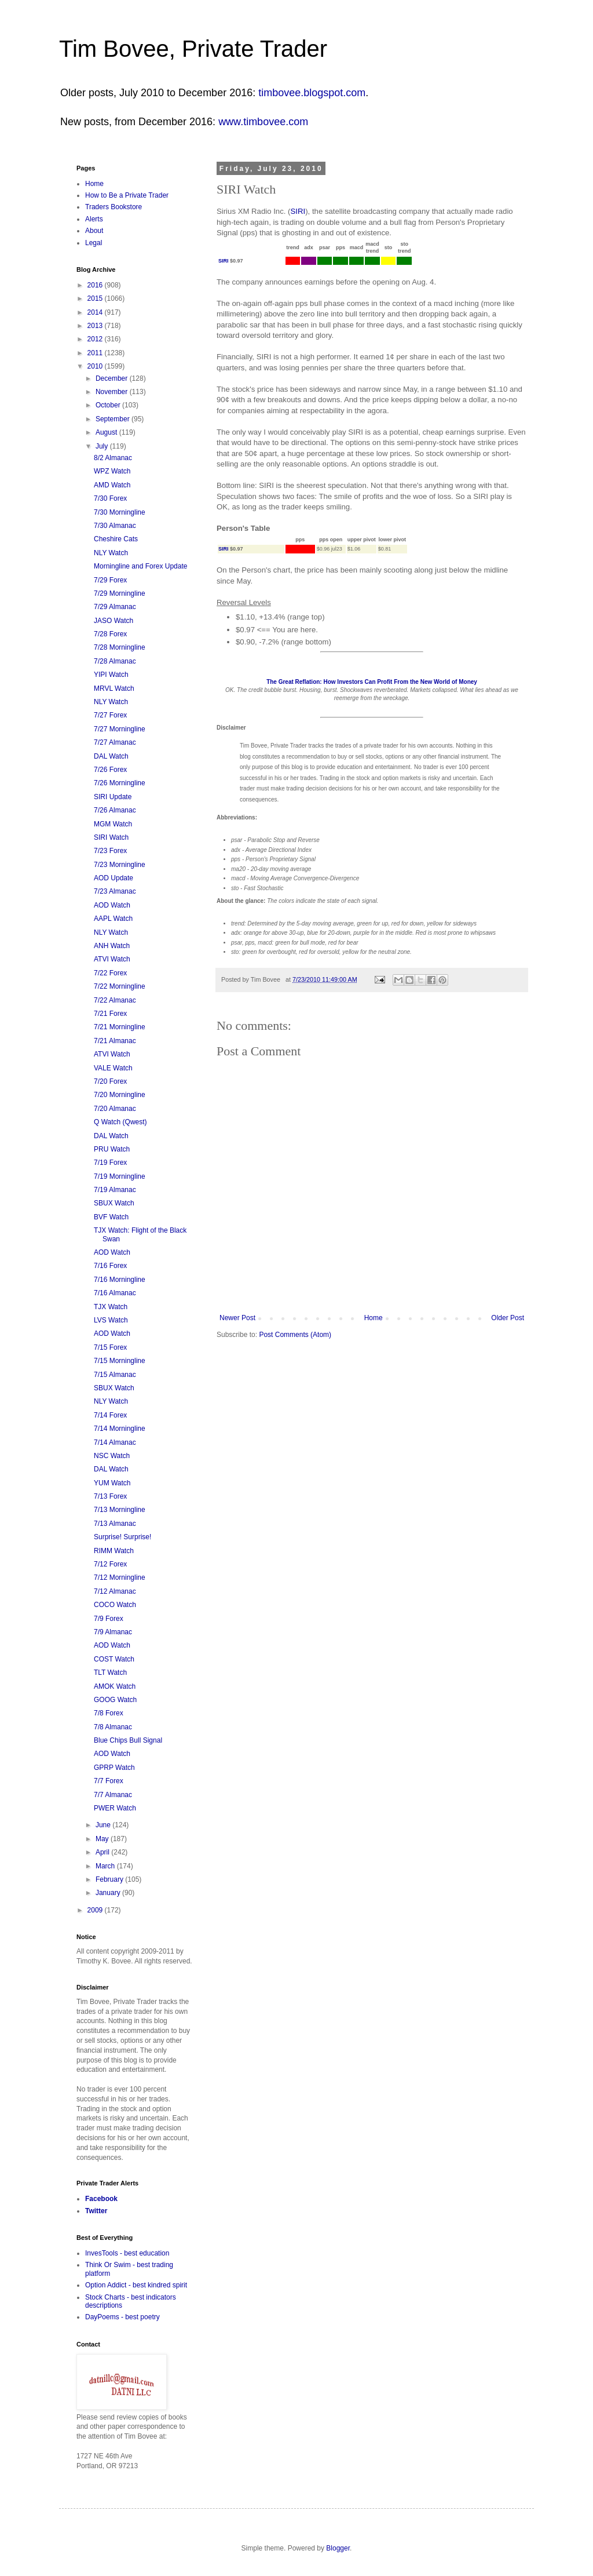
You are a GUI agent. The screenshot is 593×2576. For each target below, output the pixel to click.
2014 (96, 312)
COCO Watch (115, 1605)
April (103, 1852)
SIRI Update (112, 797)
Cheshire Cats (116, 539)
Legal (93, 243)
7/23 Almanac (115, 891)
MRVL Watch (114, 688)
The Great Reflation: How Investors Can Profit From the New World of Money (371, 682)
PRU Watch (112, 1149)
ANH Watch (112, 946)
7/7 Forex (108, 1781)
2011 (96, 353)
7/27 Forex (110, 715)
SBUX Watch (114, 1203)
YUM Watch (112, 1483)
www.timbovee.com (263, 121)
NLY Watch (111, 553)
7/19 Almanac (115, 1190)
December (113, 378)
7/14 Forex (110, 1415)
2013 (96, 326)
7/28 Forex (110, 634)
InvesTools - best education (127, 2253)
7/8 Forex (108, 1713)
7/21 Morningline (119, 1027)
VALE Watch (113, 1068)
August (107, 432)
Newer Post (237, 1318)
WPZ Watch (112, 471)
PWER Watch (115, 1808)
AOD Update (113, 878)
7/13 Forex (110, 1496)
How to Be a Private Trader (127, 195)
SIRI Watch (111, 837)
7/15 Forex (110, 1347)
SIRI (298, 211)
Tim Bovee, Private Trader (193, 48)
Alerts (94, 219)
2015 (96, 298)
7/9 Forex (108, 1619)
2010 (96, 366)
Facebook (101, 2199)
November (113, 392)
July (103, 446)
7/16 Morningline (119, 1280)
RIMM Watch (114, 1551)
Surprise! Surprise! (122, 1537)
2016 (96, 285)
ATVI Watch (112, 959)
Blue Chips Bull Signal (128, 1740)
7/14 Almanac (115, 1442)
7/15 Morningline (119, 1361)
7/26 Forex (110, 770)
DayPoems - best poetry (122, 2317)
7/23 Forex (110, 851)
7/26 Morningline (119, 783)
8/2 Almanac (113, 458)
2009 (96, 1910)
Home (373, 1318)
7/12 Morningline (119, 1577)
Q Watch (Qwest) (120, 1122)
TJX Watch (110, 1307)
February (110, 1879)
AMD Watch (112, 485)
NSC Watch (112, 1456)
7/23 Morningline (119, 865)
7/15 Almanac (115, 1375)
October (109, 405)
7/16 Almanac (115, 1293)
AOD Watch (112, 905)
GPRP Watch (114, 1768)
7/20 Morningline (119, 1095)
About (94, 231)
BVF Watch (111, 1217)
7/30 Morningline (119, 512)
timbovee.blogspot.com (311, 93)
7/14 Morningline (119, 1428)
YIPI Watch (111, 675)
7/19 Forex (110, 1162)
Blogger (338, 2548)
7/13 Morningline (119, 1510)
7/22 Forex (110, 973)
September (113, 419)
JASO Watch (113, 621)
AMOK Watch (115, 1686)
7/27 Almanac (115, 742)
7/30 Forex (110, 498)
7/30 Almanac (115, 526)
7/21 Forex (110, 1014)
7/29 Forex (110, 580)
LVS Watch (111, 1320)
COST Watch (114, 1659)
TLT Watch (110, 1672)
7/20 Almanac (115, 1109)
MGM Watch (113, 824)
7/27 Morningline (119, 729)
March (106, 1866)
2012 (96, 339)
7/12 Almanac (115, 1591)
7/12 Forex (110, 1564)
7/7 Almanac (113, 1795)
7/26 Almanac (115, 810)
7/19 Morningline (119, 1176)
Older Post (507, 1318)
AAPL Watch (113, 918)
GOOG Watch (115, 1700)
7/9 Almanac (113, 1632)
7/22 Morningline (119, 986)
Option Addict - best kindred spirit (136, 2285)
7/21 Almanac (115, 1041)
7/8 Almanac (113, 1727)
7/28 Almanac (115, 661)
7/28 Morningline (119, 647)
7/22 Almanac (115, 1000)
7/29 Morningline (119, 593)
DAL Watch (111, 756)
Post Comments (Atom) (295, 1335)
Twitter (96, 2211)
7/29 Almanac (115, 607)
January (109, 1893)
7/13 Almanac (115, 1524)
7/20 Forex (110, 1081)
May (103, 1839)
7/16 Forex (110, 1266)
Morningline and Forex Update (140, 566)
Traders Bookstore (113, 207)
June (104, 1825)
